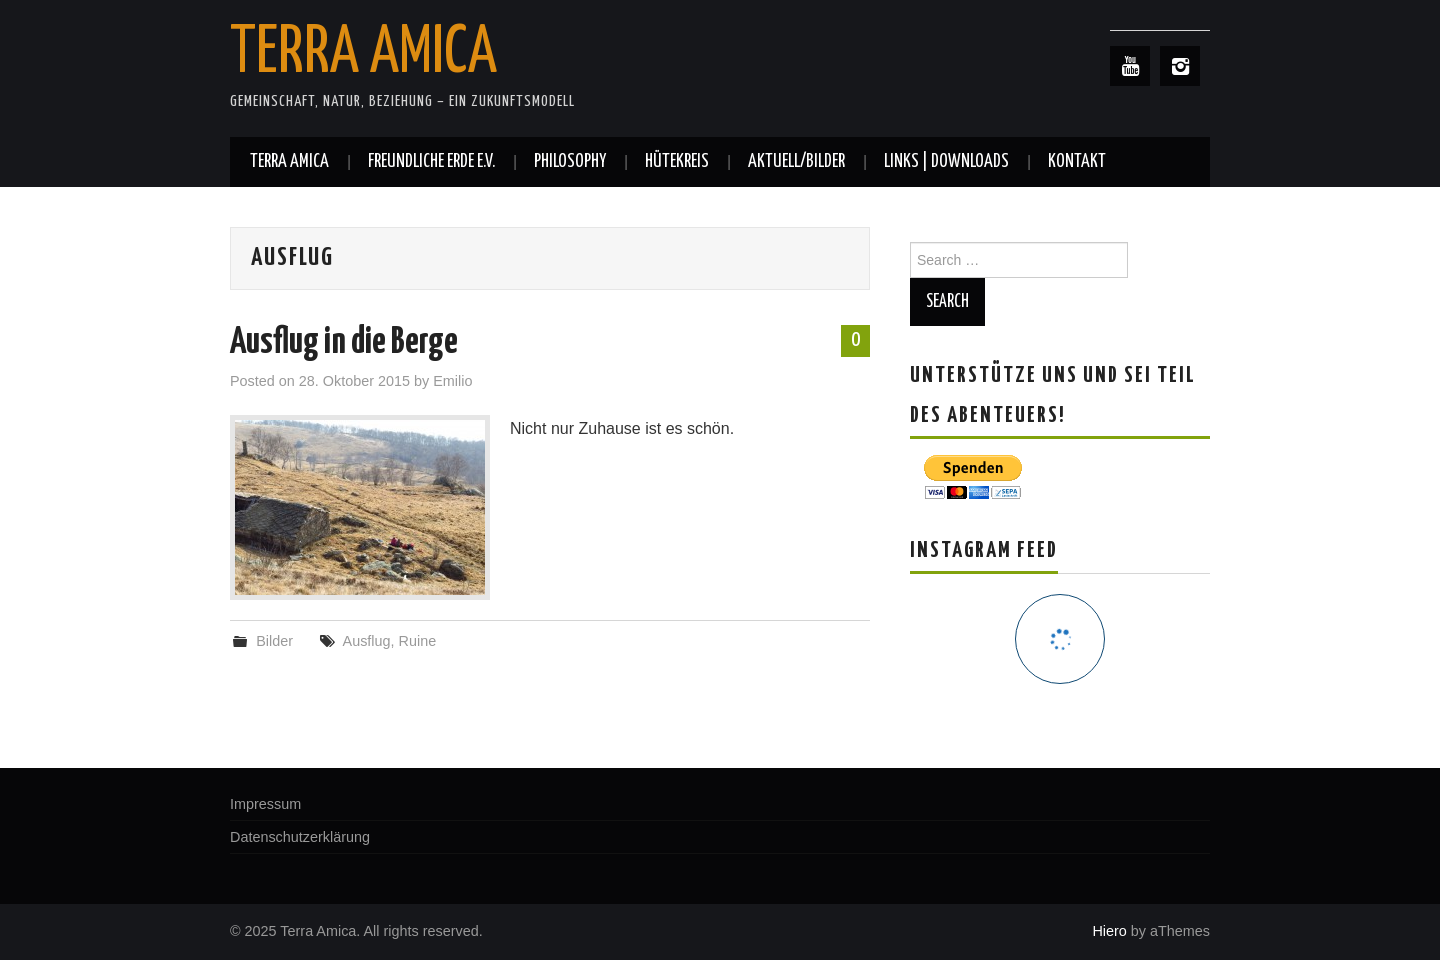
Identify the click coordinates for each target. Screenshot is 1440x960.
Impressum (265, 804)
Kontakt (1077, 162)
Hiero (1109, 931)
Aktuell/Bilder (796, 162)
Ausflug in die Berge (344, 343)
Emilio (452, 381)
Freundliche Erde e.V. (431, 162)
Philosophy (570, 162)
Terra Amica (363, 54)
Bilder (274, 641)
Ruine (418, 641)
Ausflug (367, 641)
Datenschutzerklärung (300, 837)
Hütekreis (677, 162)
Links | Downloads (946, 162)
